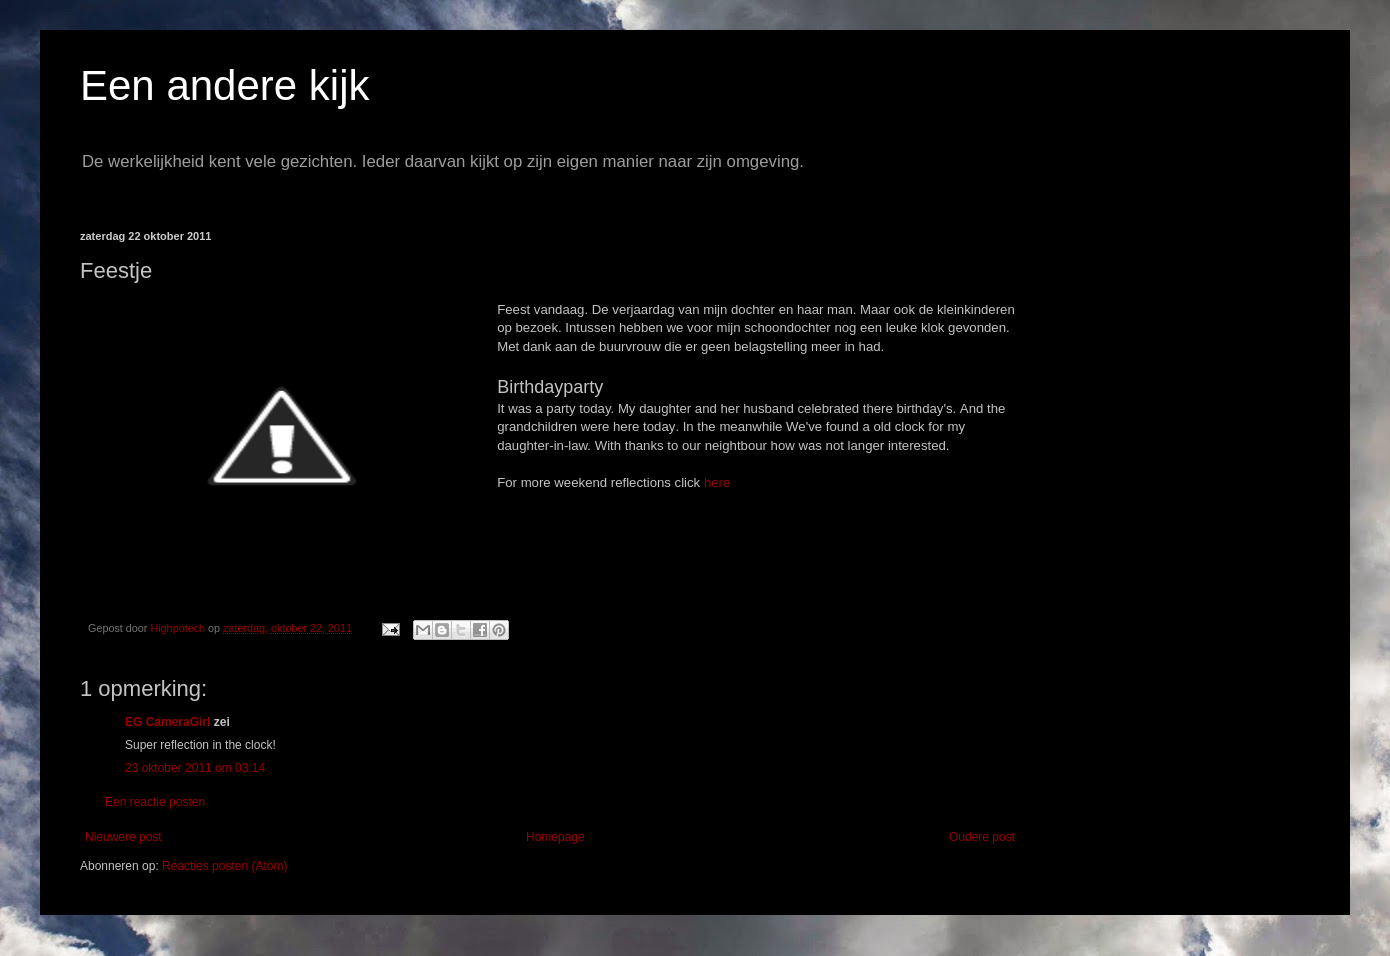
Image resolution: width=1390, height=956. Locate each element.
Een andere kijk (225, 85)
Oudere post (982, 837)
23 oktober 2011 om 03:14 (195, 768)
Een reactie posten (155, 802)
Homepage (555, 837)
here (717, 482)
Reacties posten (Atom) (224, 866)
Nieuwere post (123, 837)
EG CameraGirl (167, 722)
